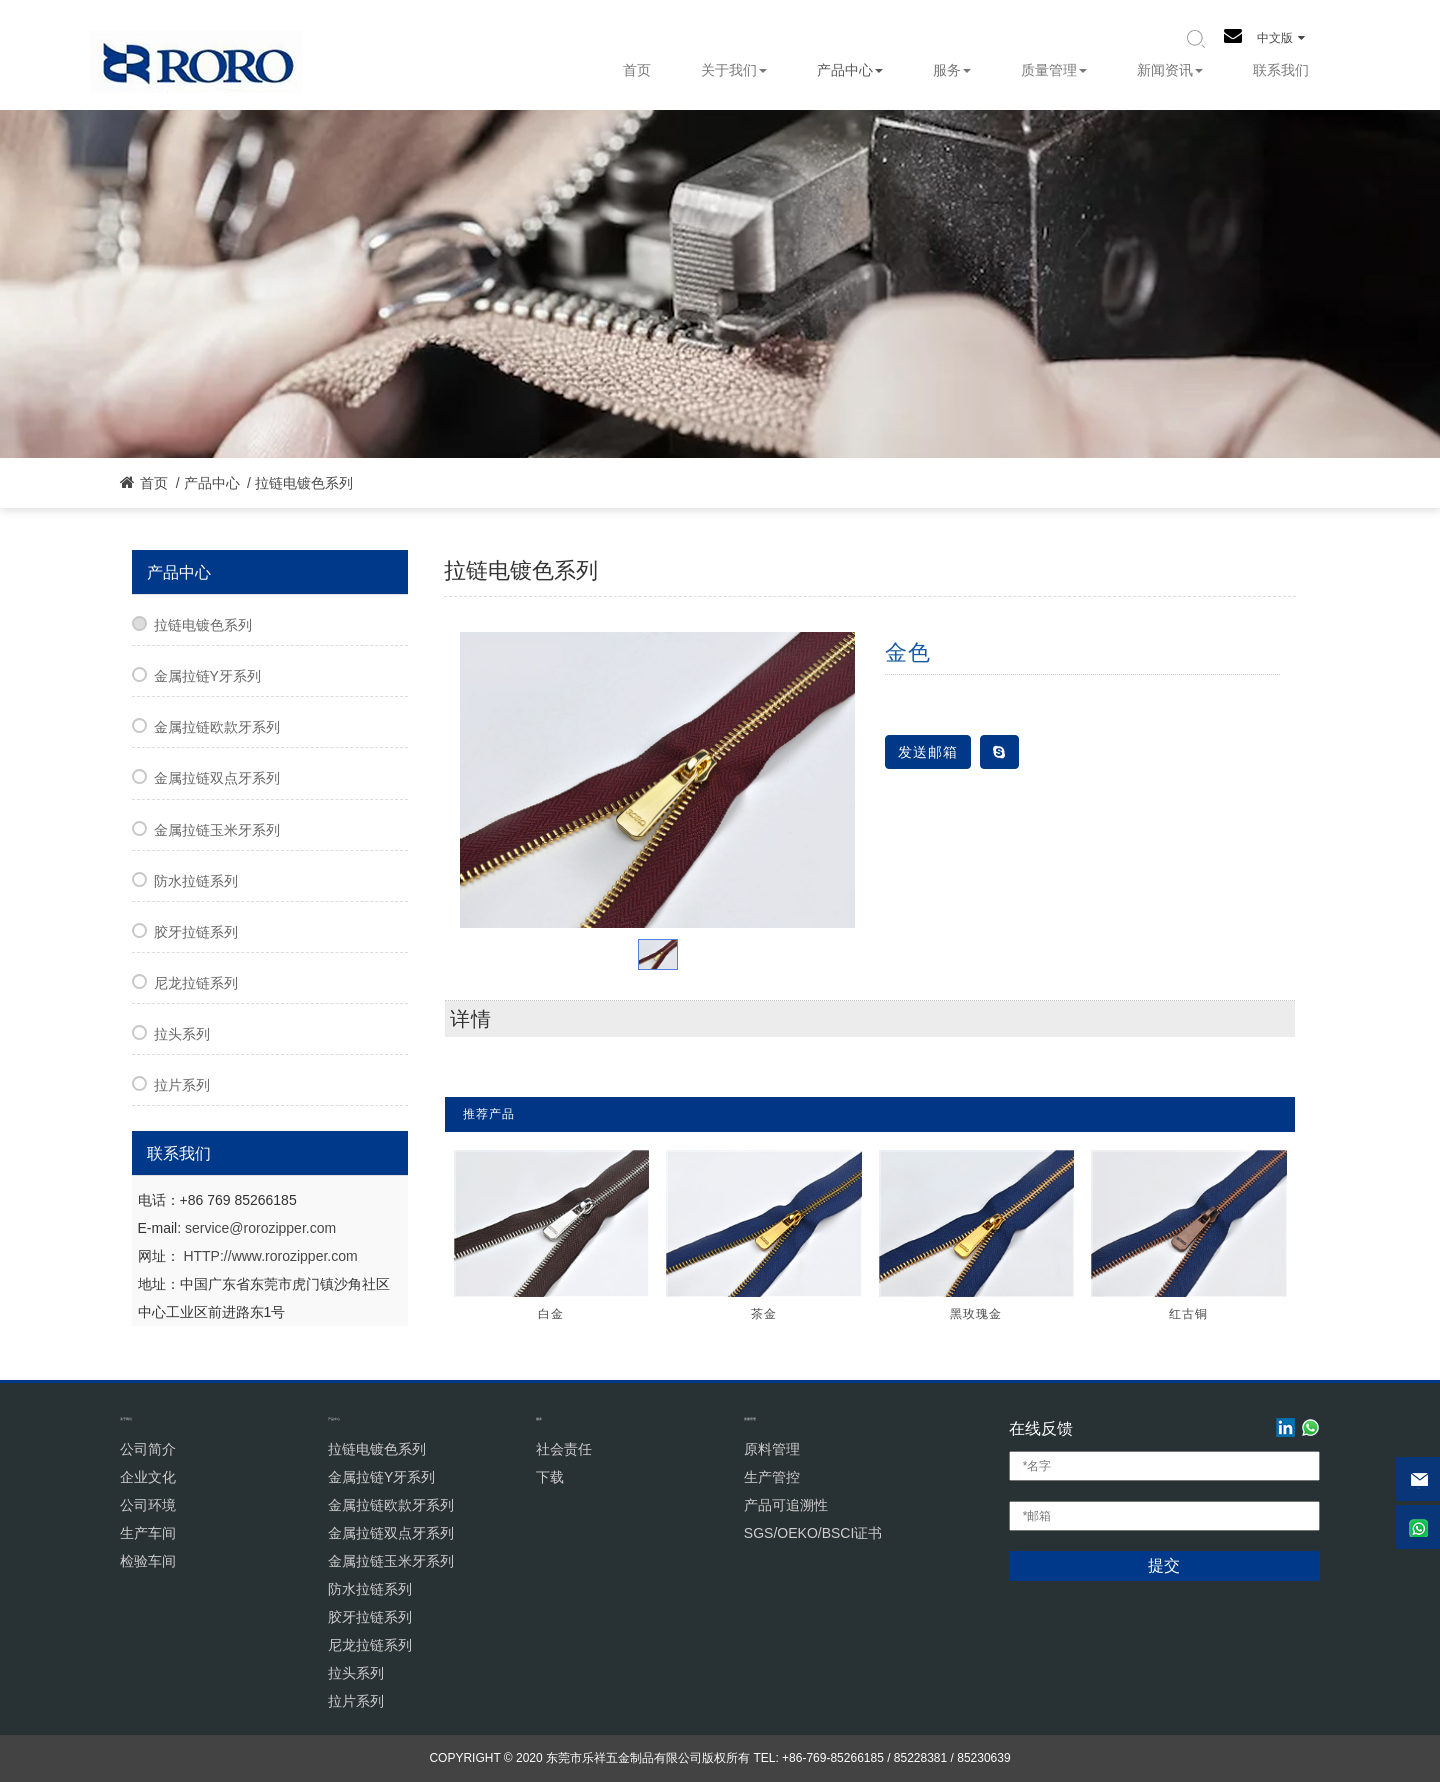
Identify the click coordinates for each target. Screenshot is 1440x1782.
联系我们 (1281, 70)
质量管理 (1054, 70)
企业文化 (148, 1477)
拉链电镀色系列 (304, 483)
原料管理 (772, 1449)
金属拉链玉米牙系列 (217, 830)
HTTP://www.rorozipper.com (270, 1256)
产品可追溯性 (786, 1505)
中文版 (1281, 38)
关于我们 (734, 70)
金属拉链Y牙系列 (207, 676)
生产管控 (772, 1477)
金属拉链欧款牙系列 (217, 727)
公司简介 (148, 1449)
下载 (550, 1477)
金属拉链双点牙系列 (217, 778)
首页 (637, 70)
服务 (952, 70)
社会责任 (564, 1449)
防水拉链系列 (196, 881)
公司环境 (148, 1505)
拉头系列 (182, 1034)
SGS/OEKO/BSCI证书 (813, 1533)
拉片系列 (182, 1085)
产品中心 (850, 70)
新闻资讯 (1170, 70)
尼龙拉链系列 (196, 983)
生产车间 (148, 1533)
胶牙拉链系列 (196, 932)
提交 (1164, 1565)
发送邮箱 (928, 752)
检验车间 (148, 1561)
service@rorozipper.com (260, 1228)
